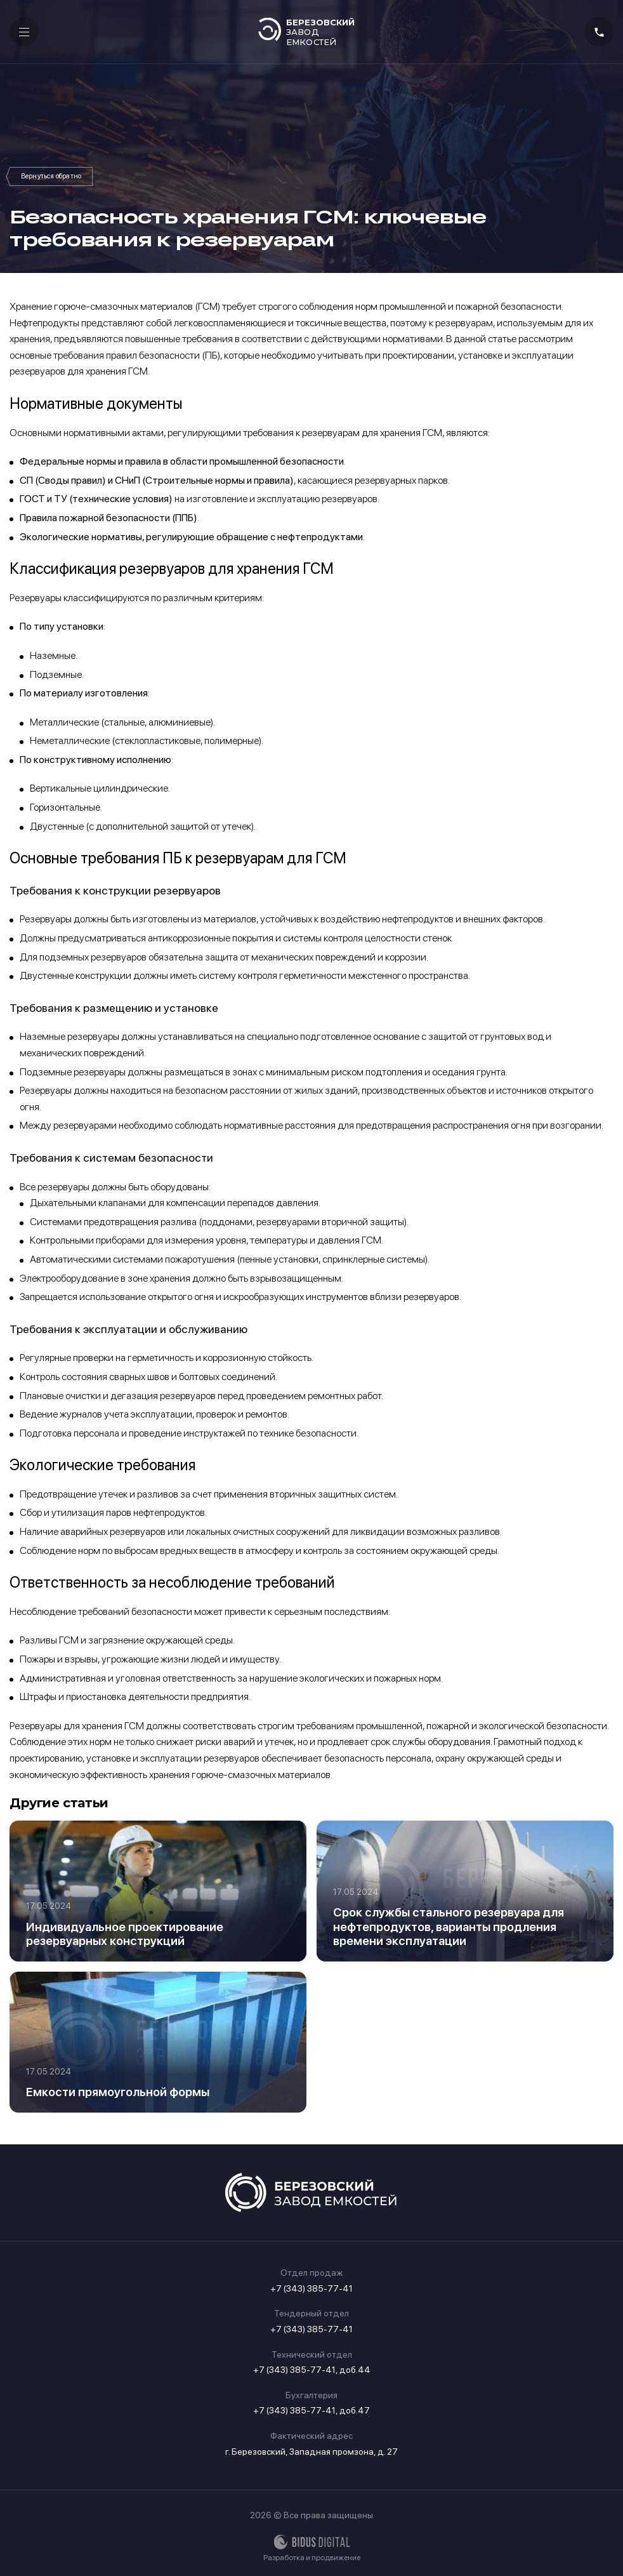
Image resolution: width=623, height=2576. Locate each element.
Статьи (51, 176)
